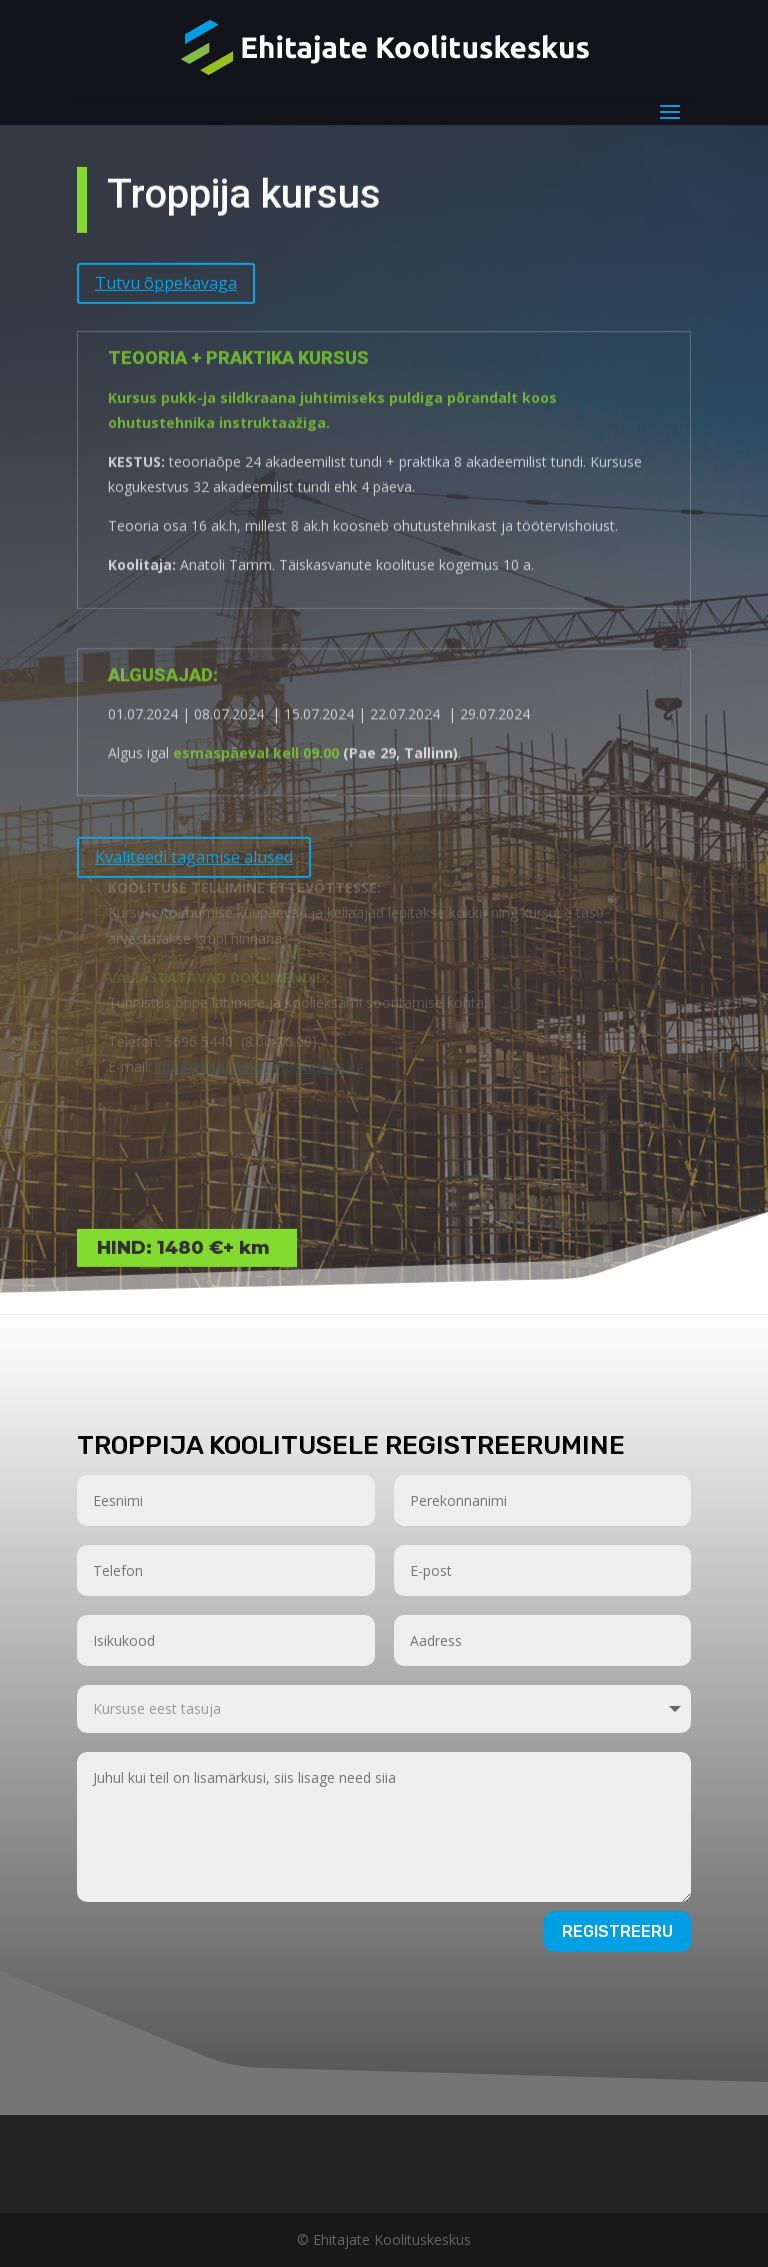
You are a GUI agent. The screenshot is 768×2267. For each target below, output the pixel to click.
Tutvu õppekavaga (166, 269)
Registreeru (617, 1931)
